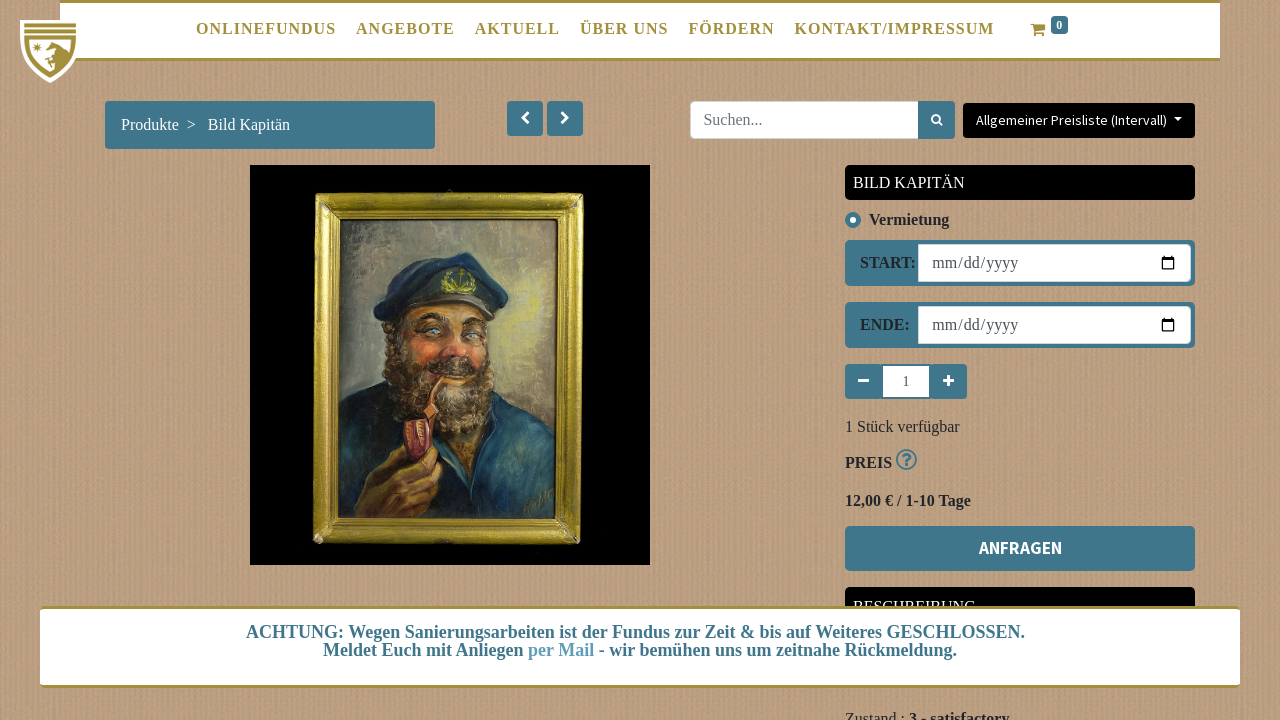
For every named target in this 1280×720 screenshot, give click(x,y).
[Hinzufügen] (948, 381)
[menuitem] (266, 29)
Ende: (881, 324)
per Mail (561, 650)
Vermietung (909, 219)
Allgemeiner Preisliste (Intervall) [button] (1073, 120)
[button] (525, 118)
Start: (881, 262)
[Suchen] (936, 120)
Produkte (150, 124)
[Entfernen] (863, 381)
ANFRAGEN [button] (1020, 548)
